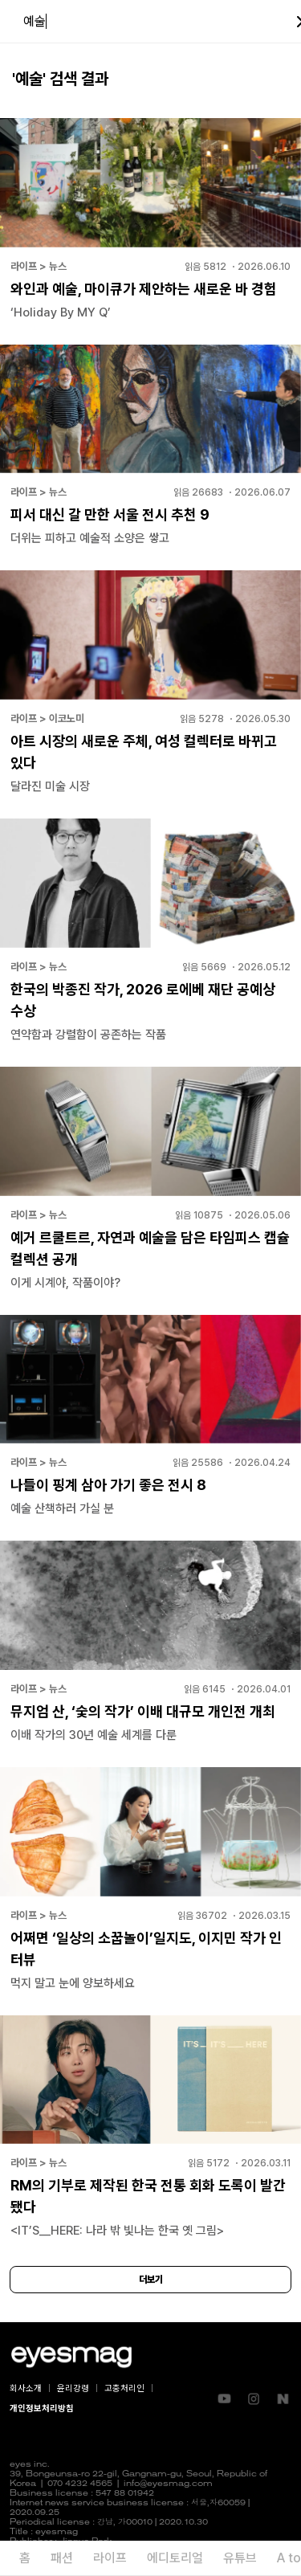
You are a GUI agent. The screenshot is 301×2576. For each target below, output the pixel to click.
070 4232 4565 (79, 2484)
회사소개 (26, 2388)
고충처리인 (124, 2388)
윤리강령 (73, 2388)
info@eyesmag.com (168, 2484)
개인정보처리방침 (42, 2408)
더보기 (151, 2279)
